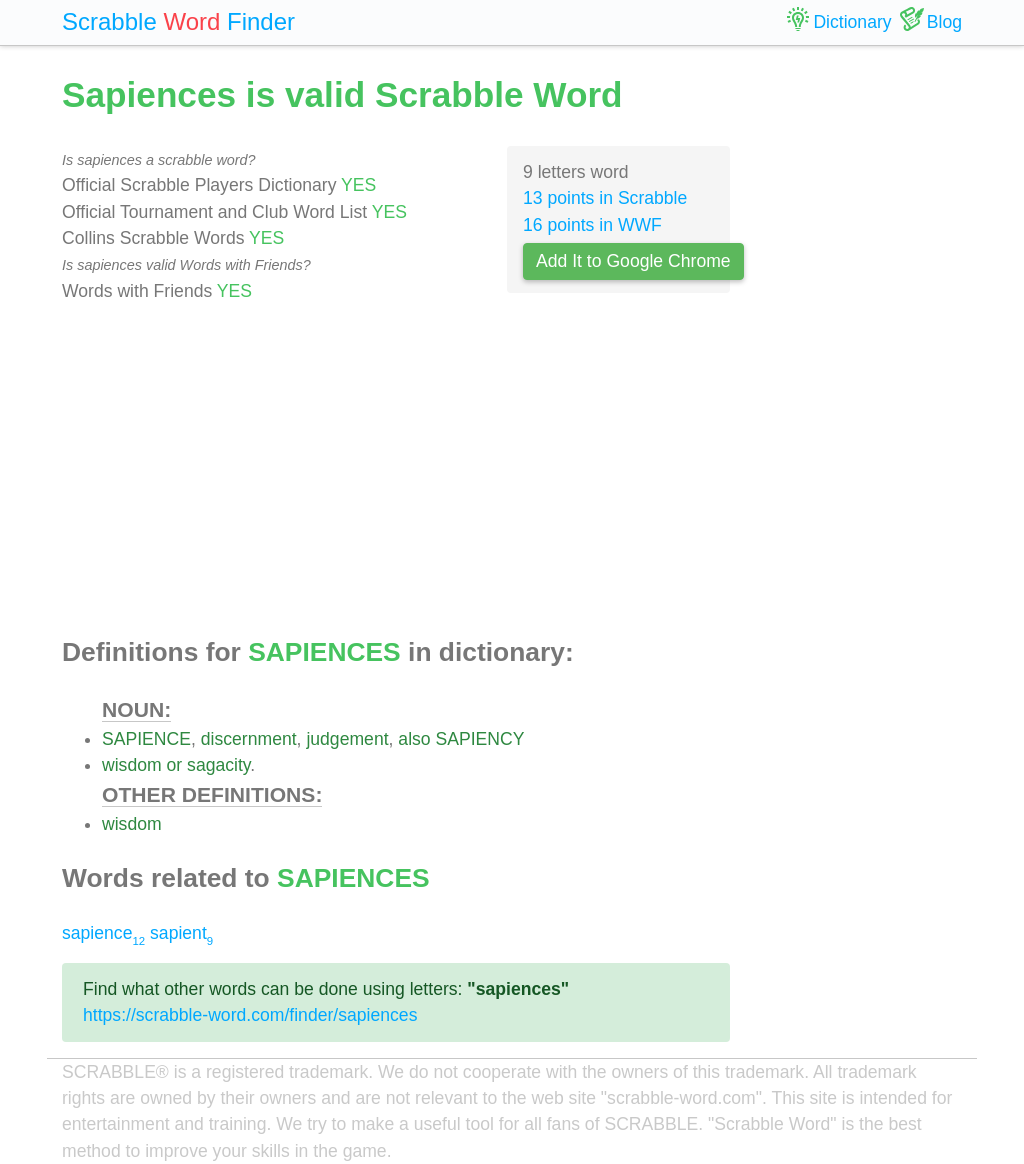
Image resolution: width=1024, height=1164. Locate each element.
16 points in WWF (592, 225)
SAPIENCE (146, 739)
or (175, 765)
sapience (103, 933)
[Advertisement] (396, 471)
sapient (181, 933)
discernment (249, 739)
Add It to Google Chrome (633, 261)
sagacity (218, 765)
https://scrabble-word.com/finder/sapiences (250, 1015)
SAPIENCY (480, 739)
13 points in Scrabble (605, 198)
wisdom (132, 765)
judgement (347, 739)
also (414, 739)
